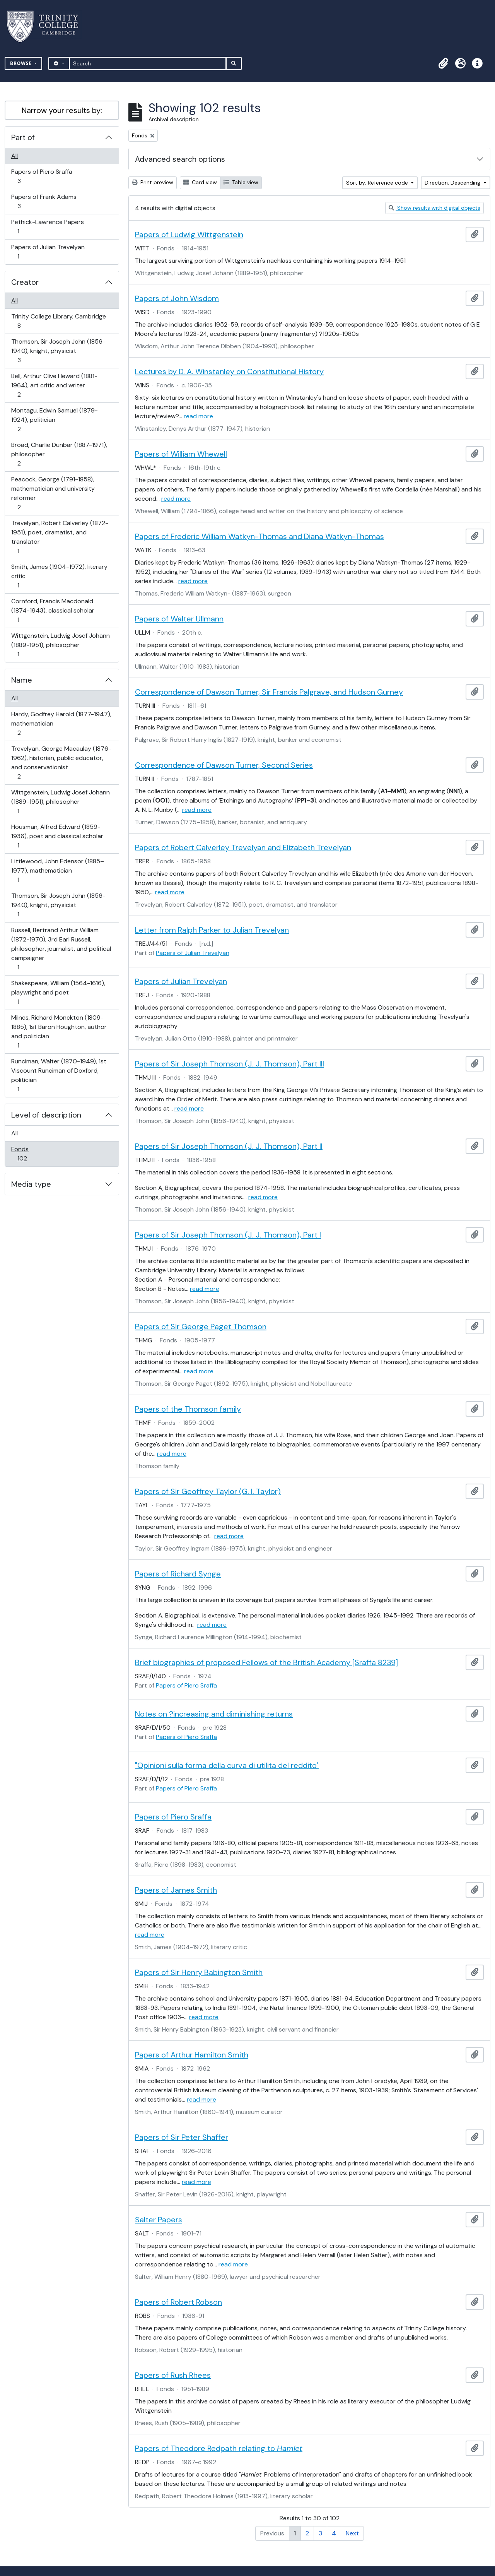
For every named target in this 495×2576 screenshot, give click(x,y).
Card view (200, 182)
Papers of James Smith (176, 1890)
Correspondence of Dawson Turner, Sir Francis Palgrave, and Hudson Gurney (269, 692)
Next (352, 2533)
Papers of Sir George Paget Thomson (200, 1326)
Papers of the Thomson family (188, 1409)
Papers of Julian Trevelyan (48, 251)
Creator (25, 282)
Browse (21, 63)
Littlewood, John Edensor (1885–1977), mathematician (57, 870)
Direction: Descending (453, 182)
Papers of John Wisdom (177, 298)
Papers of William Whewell (181, 454)
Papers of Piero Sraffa (41, 176)
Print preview (152, 182)
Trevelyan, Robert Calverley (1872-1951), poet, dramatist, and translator (59, 537)
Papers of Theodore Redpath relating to (218, 2448)
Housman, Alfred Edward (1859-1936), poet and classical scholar (57, 836)
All (14, 156)
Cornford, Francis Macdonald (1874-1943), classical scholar (52, 610)
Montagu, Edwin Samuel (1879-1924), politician (54, 420)
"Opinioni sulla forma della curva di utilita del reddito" (227, 1765)
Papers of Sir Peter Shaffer (181, 2137)
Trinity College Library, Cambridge (58, 321)
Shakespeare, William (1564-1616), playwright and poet (58, 992)
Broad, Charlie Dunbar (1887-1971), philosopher (59, 454)
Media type (31, 1184)
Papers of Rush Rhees (173, 2375)
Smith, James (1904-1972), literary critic (59, 576)
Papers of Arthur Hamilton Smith (191, 2054)
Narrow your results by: (62, 110)
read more (198, 416)
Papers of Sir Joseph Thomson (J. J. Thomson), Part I (228, 1234)
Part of (23, 137)
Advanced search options (180, 159)
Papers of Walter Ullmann (179, 618)
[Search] (148, 63)
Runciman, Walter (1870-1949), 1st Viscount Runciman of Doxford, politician (58, 1075)
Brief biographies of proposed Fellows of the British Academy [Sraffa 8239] (266, 1662)
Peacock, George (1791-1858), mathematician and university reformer (53, 493)
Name (21, 680)
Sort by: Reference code (378, 182)
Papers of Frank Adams (44, 201)
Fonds (27, 1153)
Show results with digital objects (434, 207)
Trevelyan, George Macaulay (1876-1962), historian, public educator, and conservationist (61, 762)
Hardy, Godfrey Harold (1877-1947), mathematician (61, 723)
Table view (241, 182)
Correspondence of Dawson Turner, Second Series (224, 765)
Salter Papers (158, 2219)
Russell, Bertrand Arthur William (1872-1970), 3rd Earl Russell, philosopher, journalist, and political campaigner (61, 948)
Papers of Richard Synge (178, 1573)
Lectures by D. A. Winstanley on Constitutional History (229, 371)
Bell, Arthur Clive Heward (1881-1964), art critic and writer (54, 385)
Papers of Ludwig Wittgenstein (189, 234)
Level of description (46, 1115)
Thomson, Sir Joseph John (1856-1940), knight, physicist (58, 351)
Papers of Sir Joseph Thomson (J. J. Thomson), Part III (229, 1063)
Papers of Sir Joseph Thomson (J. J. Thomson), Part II (229, 1146)
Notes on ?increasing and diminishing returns (214, 1713)
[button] (443, 63)
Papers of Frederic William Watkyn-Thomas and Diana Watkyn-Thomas (259, 536)
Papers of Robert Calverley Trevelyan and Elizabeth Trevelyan (243, 847)
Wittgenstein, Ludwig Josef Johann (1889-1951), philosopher (60, 645)
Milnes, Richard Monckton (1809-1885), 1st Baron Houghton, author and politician (59, 1031)
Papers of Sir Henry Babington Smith (199, 1972)
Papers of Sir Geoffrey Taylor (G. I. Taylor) (208, 1491)
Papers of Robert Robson (178, 2302)
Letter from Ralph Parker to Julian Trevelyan (212, 930)
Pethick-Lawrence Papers (47, 226)
